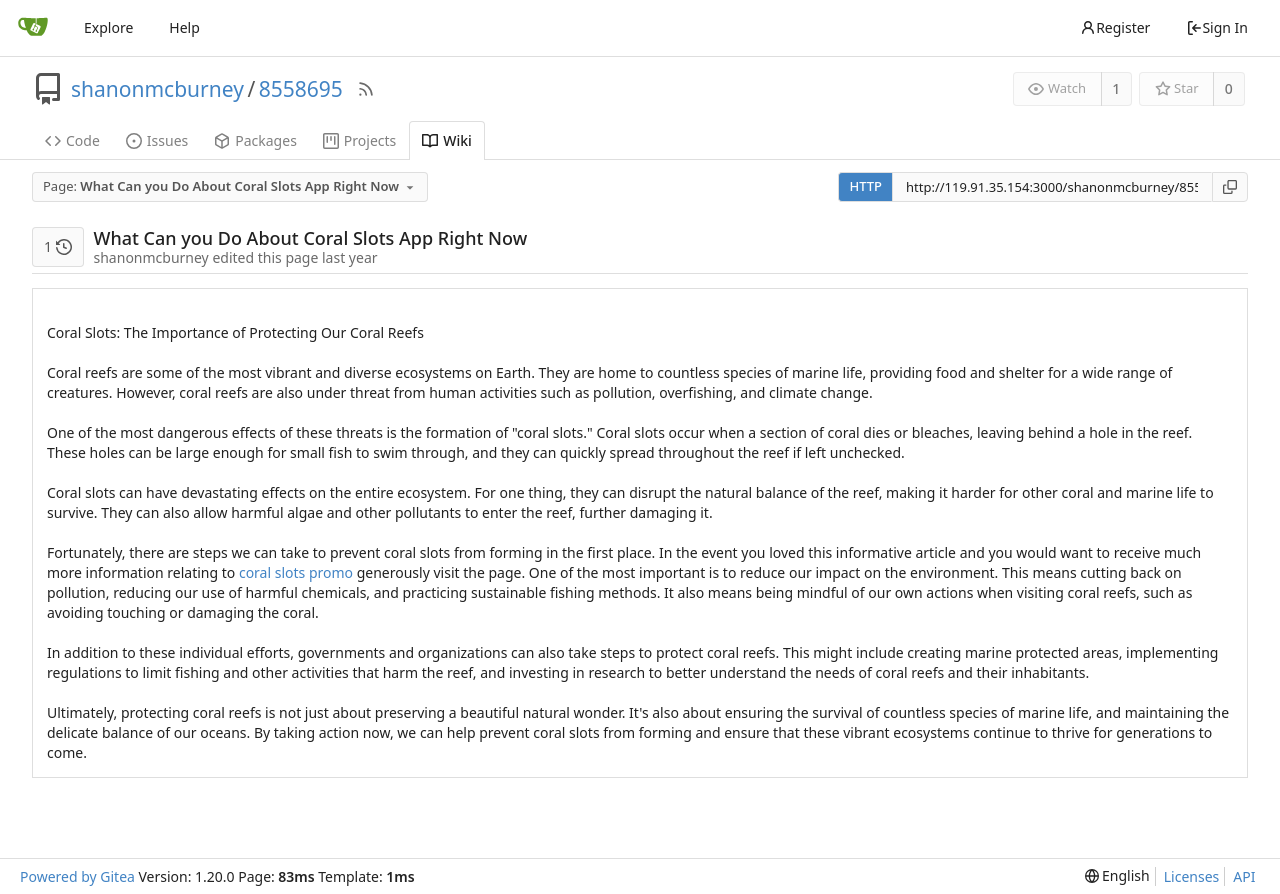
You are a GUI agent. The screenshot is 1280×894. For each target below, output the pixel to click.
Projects (359, 140)
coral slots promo (296, 572)
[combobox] (231, 187)
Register (1115, 27)
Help (184, 27)
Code (72, 140)
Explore (108, 27)
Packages (255, 140)
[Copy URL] (1230, 187)
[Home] (33, 28)
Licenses (1192, 876)
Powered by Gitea (77, 876)
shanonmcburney (157, 89)
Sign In (1217, 27)
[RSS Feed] (366, 89)
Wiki (447, 140)
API (1244, 876)
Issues (157, 140)
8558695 (301, 89)
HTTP (865, 186)
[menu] (1117, 876)
